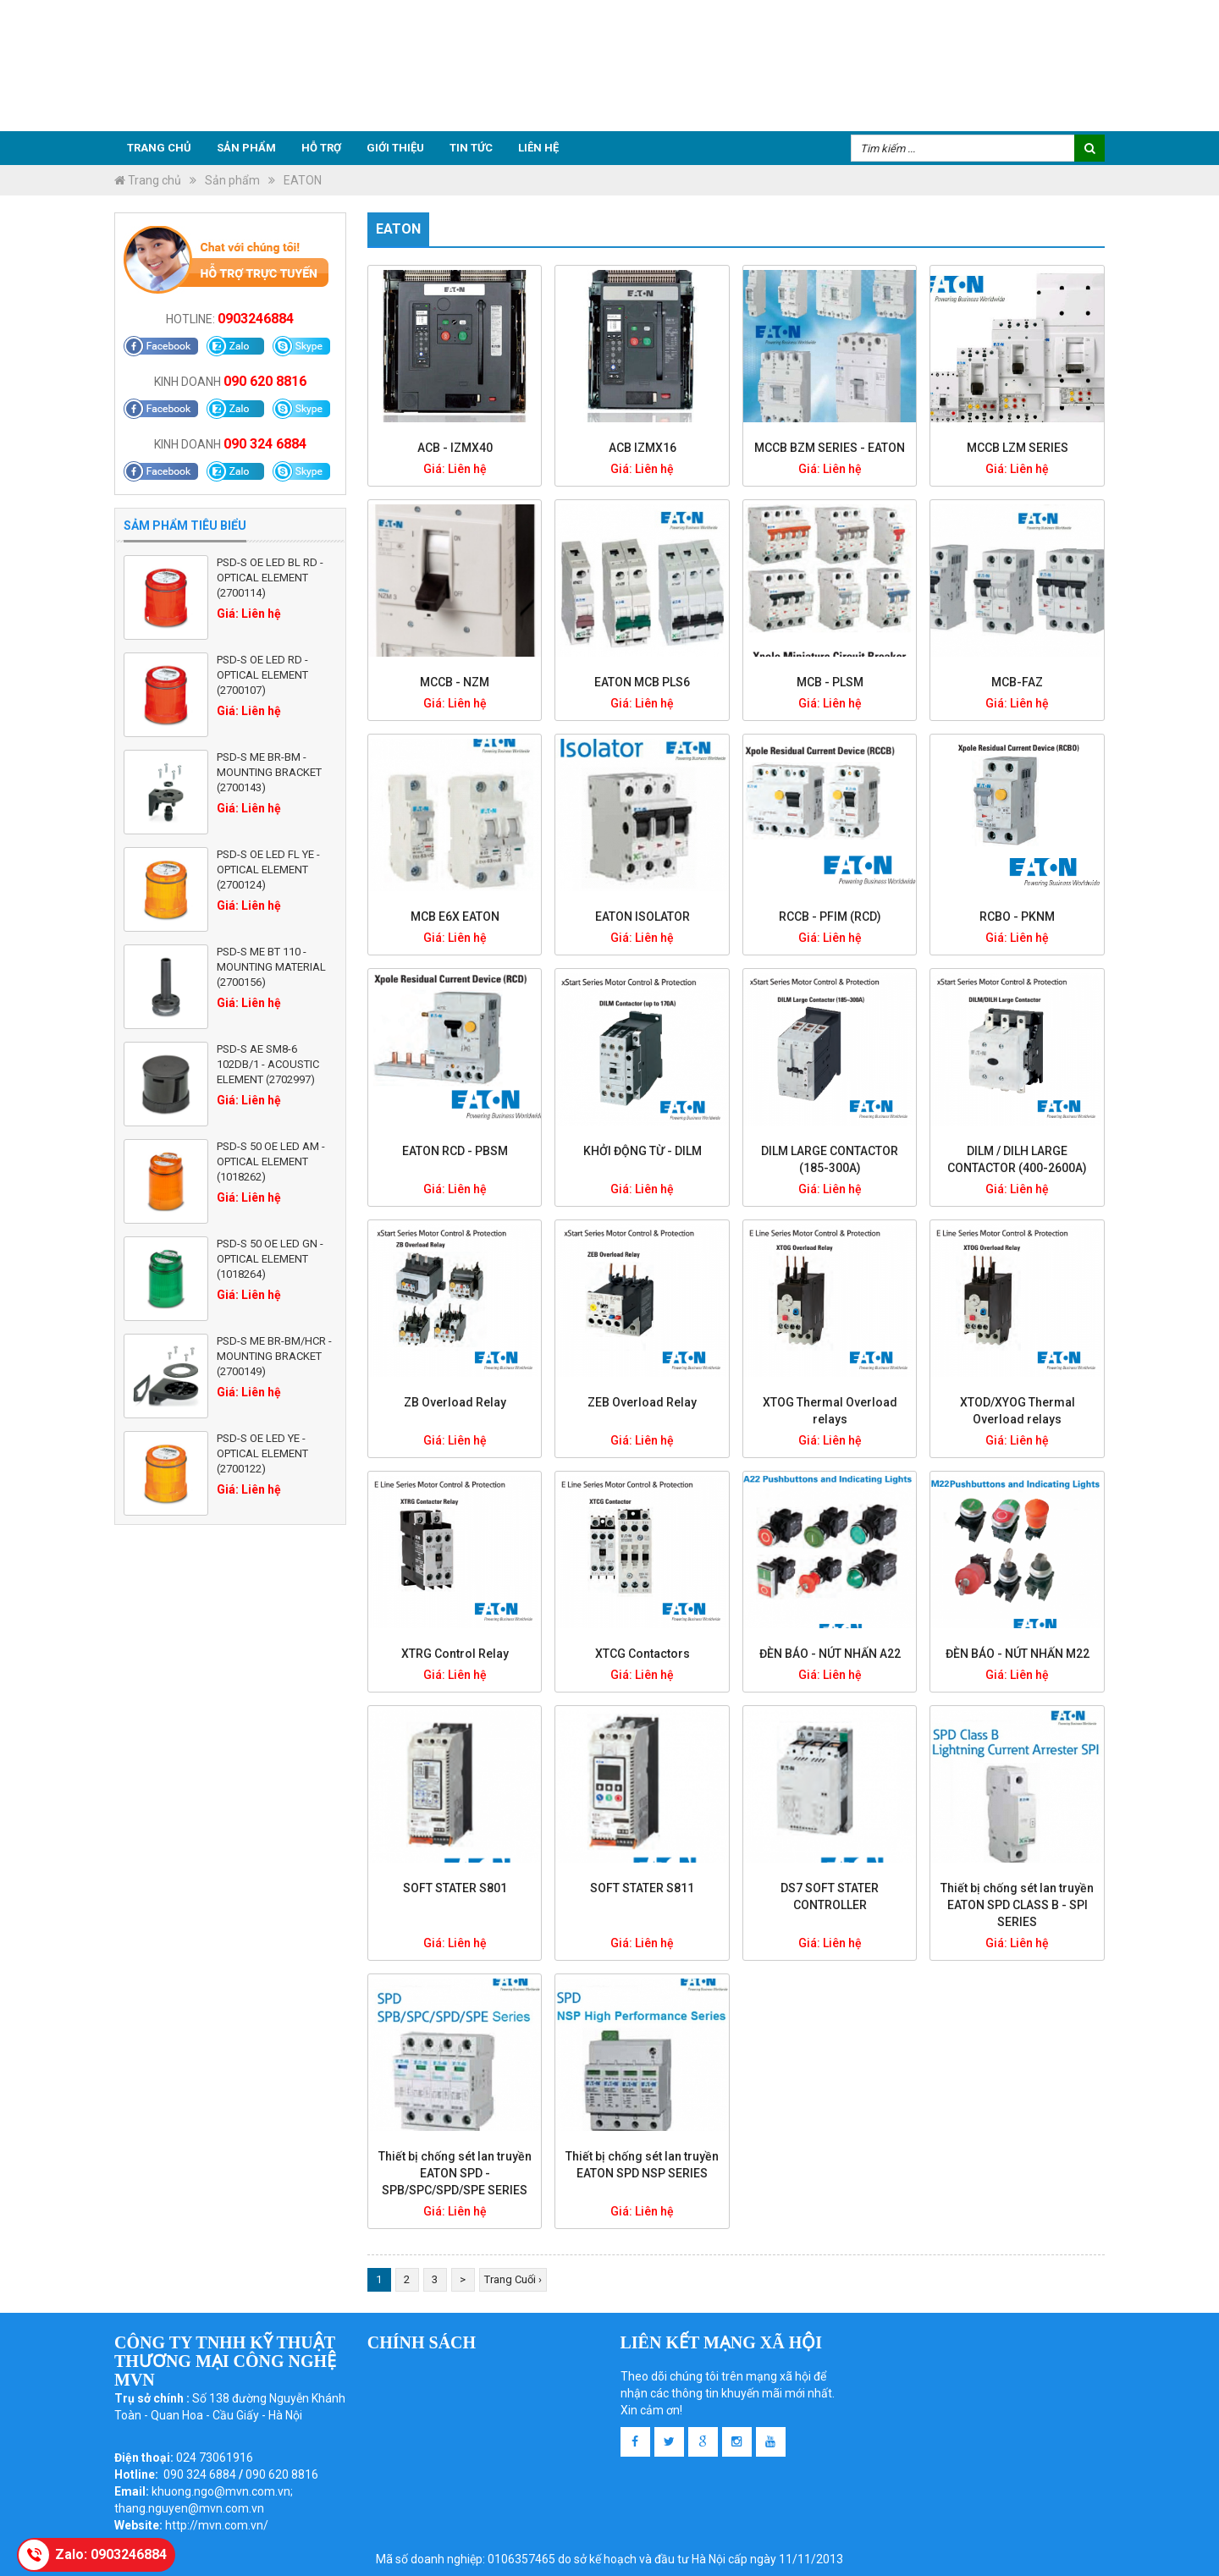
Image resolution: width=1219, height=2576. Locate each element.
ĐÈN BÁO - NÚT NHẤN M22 (1017, 1653)
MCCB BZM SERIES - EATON (829, 447)
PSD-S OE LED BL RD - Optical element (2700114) (270, 577)
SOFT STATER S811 (642, 1888)
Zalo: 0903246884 (111, 2554)
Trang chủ (159, 147)
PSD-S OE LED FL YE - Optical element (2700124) (268, 869)
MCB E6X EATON (455, 916)
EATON (303, 180)
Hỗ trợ (321, 147)
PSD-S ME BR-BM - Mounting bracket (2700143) (269, 772)
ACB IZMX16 (642, 447)
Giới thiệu (395, 147)
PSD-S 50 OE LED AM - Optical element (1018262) (271, 1161)
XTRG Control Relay (455, 1653)
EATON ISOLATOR (642, 916)
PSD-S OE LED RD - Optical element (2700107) (262, 674)
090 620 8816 (264, 381)
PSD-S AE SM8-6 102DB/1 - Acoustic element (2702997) (268, 1064)
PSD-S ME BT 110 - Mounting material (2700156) (271, 966)
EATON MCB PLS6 (642, 682)
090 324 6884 (264, 444)
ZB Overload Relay (455, 1402)
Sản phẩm (246, 147)
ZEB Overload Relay (642, 1402)
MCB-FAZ (1017, 682)
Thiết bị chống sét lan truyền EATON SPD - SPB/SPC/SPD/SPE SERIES (455, 2173)
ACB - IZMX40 (455, 447)
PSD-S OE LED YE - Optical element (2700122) (262, 1453)
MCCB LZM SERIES (1017, 447)
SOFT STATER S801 (455, 1888)
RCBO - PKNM (1017, 916)
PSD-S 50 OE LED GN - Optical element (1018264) (270, 1258)
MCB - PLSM (830, 682)
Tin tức (471, 147)
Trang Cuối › (513, 2279)
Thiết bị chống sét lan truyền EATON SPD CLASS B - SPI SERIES (1017, 1905)
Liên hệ (538, 147)
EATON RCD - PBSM (455, 1151)
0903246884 (256, 319)
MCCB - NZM (454, 682)
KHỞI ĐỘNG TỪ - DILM (642, 1151)
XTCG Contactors (642, 1653)
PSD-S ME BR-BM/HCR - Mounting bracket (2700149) (274, 1356)
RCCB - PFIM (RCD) (830, 916)
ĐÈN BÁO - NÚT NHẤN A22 (830, 1653)
